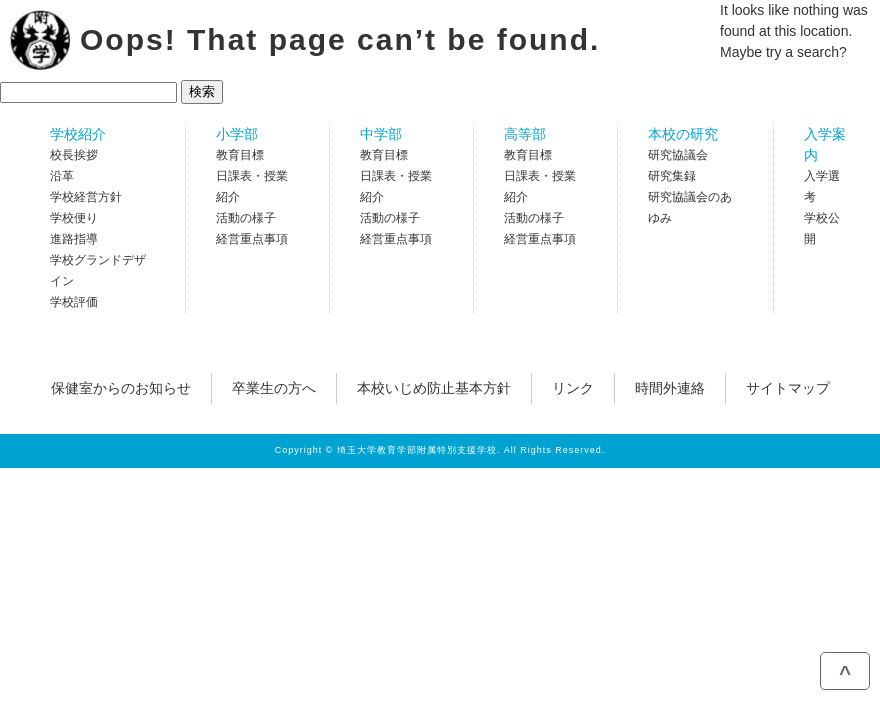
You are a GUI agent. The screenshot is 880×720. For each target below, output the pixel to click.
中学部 (381, 134)
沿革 (62, 176)
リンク (573, 388)
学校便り (74, 218)
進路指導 (74, 239)
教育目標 (240, 155)
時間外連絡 (670, 388)
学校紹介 (78, 134)
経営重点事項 (252, 239)
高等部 (525, 134)
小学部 (237, 134)
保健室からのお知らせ (121, 388)
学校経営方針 (86, 197)
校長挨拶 (74, 155)
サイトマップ (788, 388)
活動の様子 (246, 218)
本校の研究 (683, 134)
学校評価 (74, 302)
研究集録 (672, 176)
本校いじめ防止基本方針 (434, 388)
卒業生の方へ (274, 388)
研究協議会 (678, 155)
